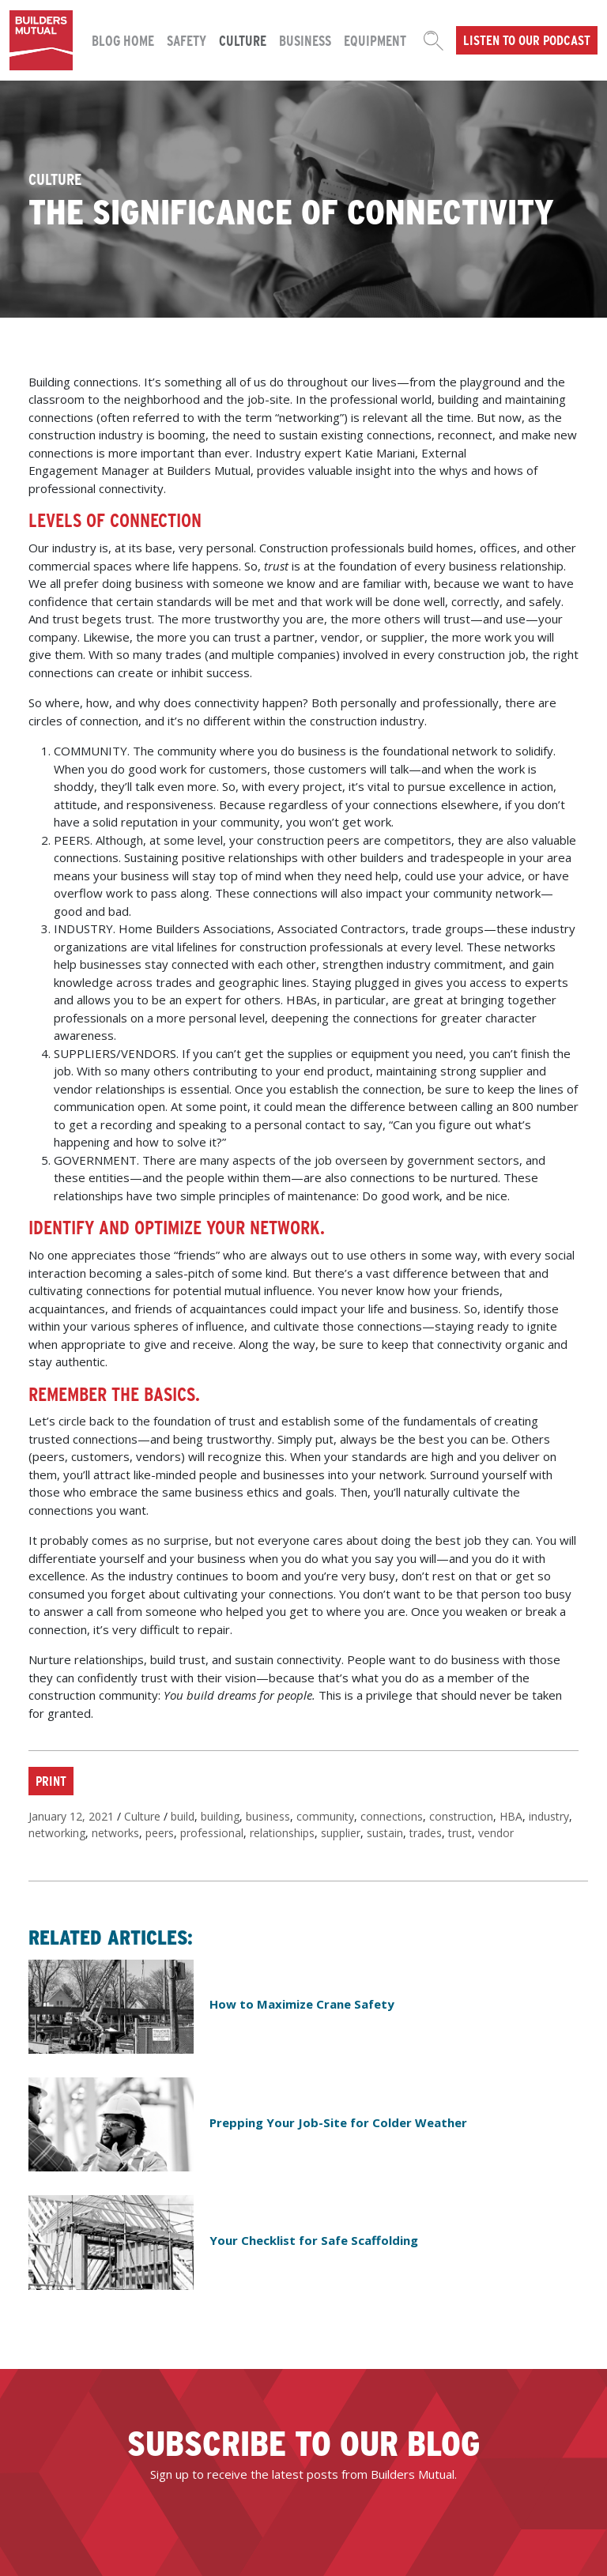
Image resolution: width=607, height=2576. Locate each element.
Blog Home (123, 40)
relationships (282, 1832)
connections (391, 1816)
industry (549, 1816)
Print (51, 1780)
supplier (340, 1832)
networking (56, 1832)
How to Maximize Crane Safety (301, 2004)
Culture (242, 40)
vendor (496, 1832)
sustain (385, 1832)
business (268, 1816)
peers (159, 1832)
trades (425, 1832)
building (220, 1816)
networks (115, 1832)
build (182, 1816)
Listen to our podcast (526, 39)
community (325, 1816)
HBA (511, 1816)
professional (211, 1832)
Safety (186, 40)
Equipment (375, 40)
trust (460, 1832)
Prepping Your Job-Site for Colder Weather (338, 2122)
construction (461, 1816)
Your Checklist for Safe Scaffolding (313, 2240)
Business (305, 40)
